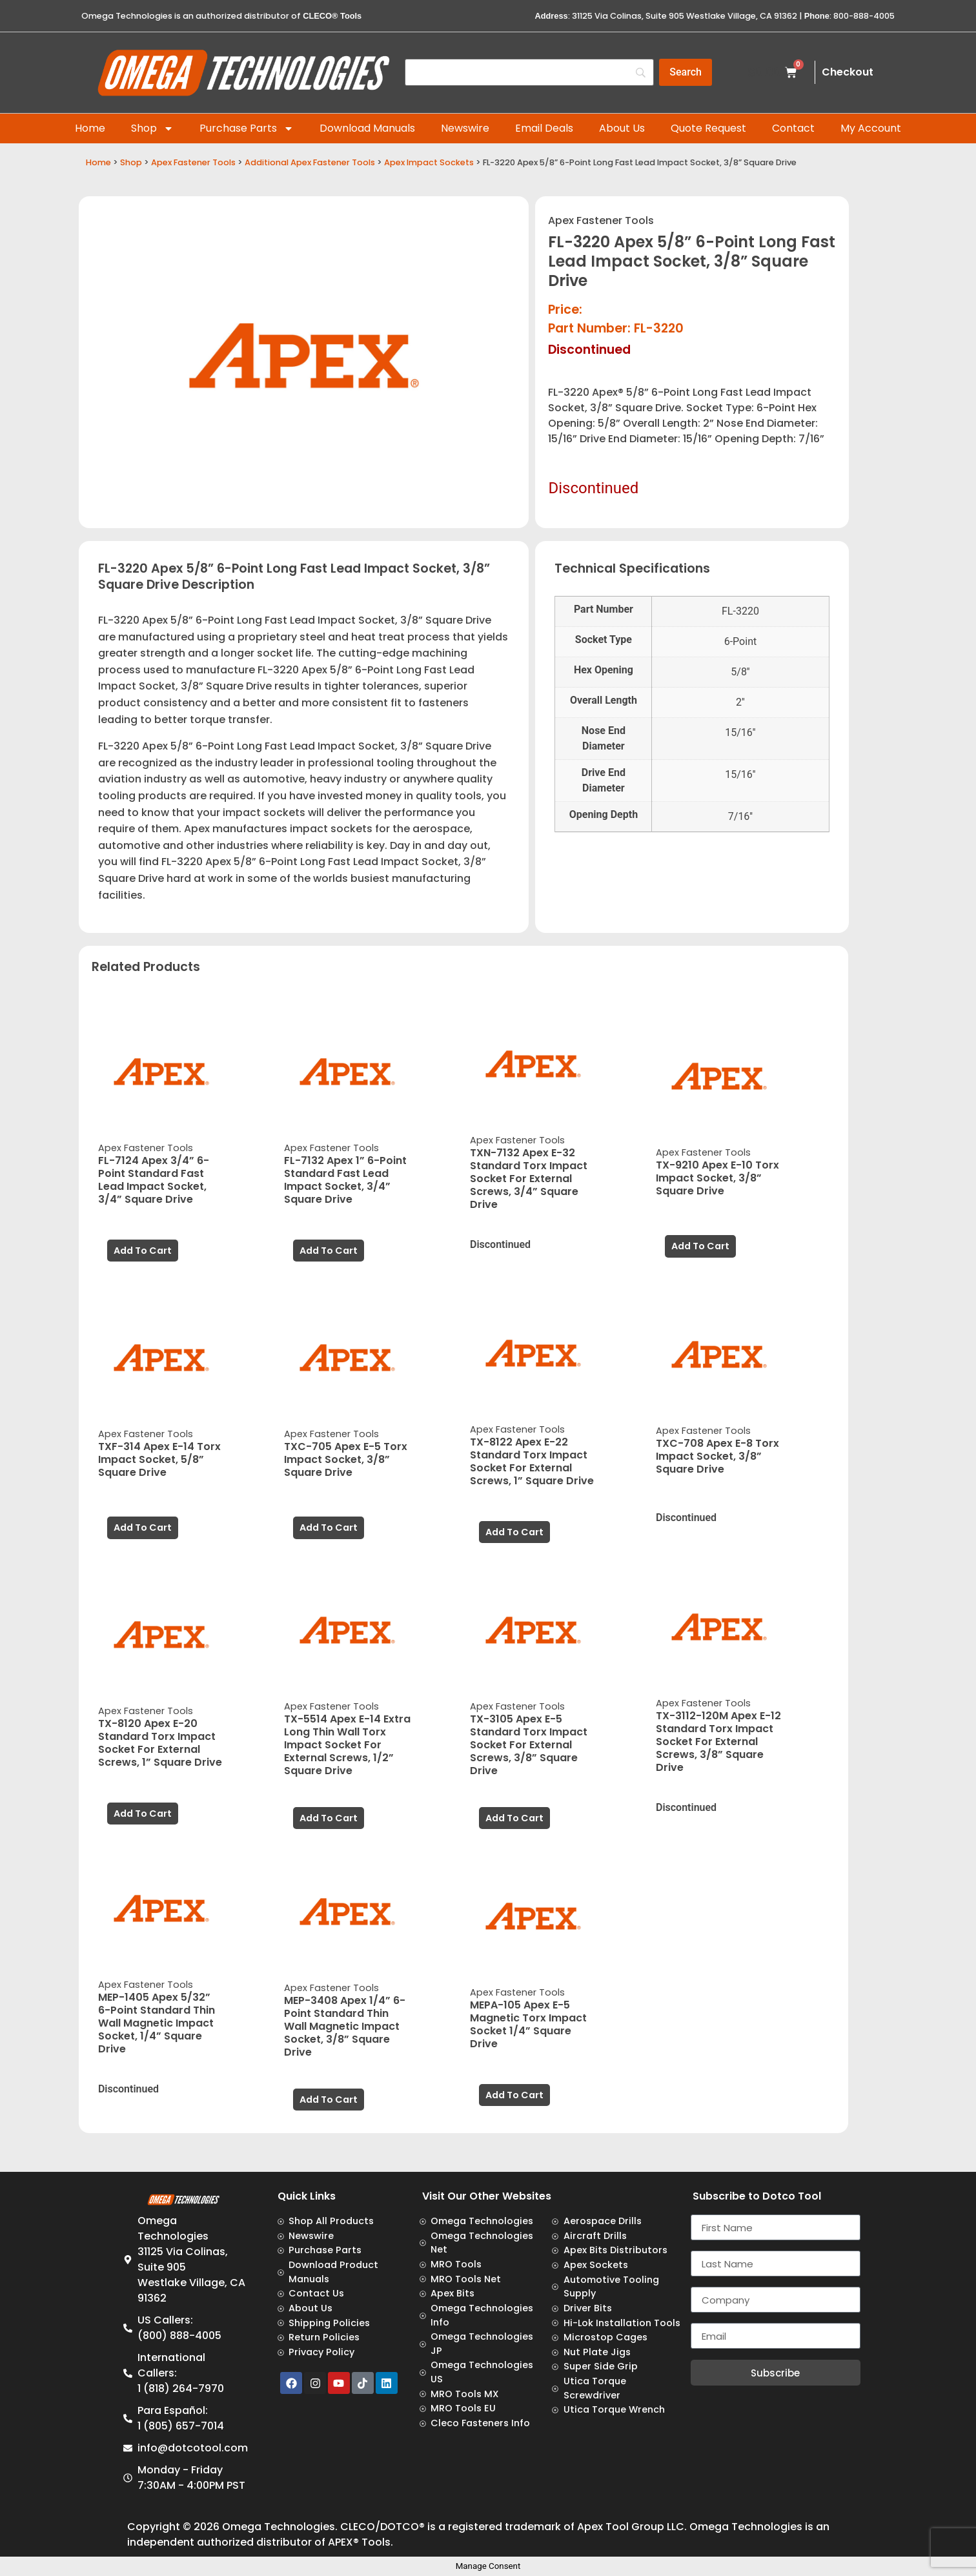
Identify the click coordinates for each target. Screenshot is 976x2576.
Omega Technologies (278, 2526)
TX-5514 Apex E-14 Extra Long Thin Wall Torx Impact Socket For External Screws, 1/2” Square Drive (347, 1745)
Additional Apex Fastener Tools (310, 162)
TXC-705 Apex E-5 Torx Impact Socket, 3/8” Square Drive (345, 1459)
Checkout (847, 72)
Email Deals (544, 128)
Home (90, 128)
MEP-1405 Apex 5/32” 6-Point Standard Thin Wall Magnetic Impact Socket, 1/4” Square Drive (156, 2023)
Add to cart (143, 1250)
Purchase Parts (246, 128)
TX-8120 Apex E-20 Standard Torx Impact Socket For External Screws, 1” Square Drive (160, 1743)
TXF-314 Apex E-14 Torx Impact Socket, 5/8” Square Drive (159, 1459)
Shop (152, 128)
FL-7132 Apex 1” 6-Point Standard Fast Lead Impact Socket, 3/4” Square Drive (345, 1180)
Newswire (465, 128)
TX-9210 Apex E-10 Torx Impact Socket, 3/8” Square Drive (717, 1178)
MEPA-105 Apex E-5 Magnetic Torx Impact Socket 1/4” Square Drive (528, 2024)
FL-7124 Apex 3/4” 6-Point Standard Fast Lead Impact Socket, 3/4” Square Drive (153, 1180)
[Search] (685, 72)
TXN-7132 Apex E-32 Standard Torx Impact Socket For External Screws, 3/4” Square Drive (528, 1178)
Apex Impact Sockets (429, 162)
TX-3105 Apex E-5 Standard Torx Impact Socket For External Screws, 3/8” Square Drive (528, 1745)
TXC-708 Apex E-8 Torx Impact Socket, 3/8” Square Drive (717, 1456)
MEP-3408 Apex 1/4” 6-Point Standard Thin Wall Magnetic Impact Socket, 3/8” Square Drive (344, 2026)
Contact (793, 128)
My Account (870, 128)
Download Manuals (367, 128)
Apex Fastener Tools (193, 162)
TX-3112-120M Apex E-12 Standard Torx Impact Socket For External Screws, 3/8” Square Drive (718, 1741)
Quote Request (708, 128)
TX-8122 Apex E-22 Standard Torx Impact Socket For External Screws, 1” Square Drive (532, 1461)
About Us (622, 128)
